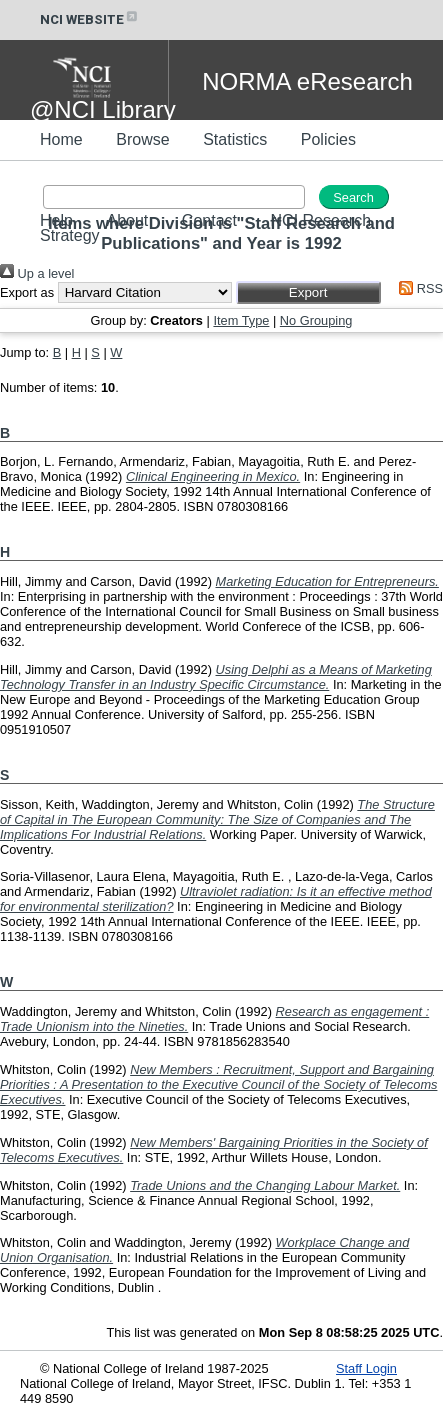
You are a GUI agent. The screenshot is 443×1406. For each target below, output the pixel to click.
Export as (27, 292)
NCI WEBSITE (90, 19)
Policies (328, 139)
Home (61, 139)
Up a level (37, 273)
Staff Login (366, 1368)
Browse (142, 139)
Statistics (235, 139)
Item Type (241, 320)
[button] (308, 292)
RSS (418, 288)
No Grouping (316, 320)
